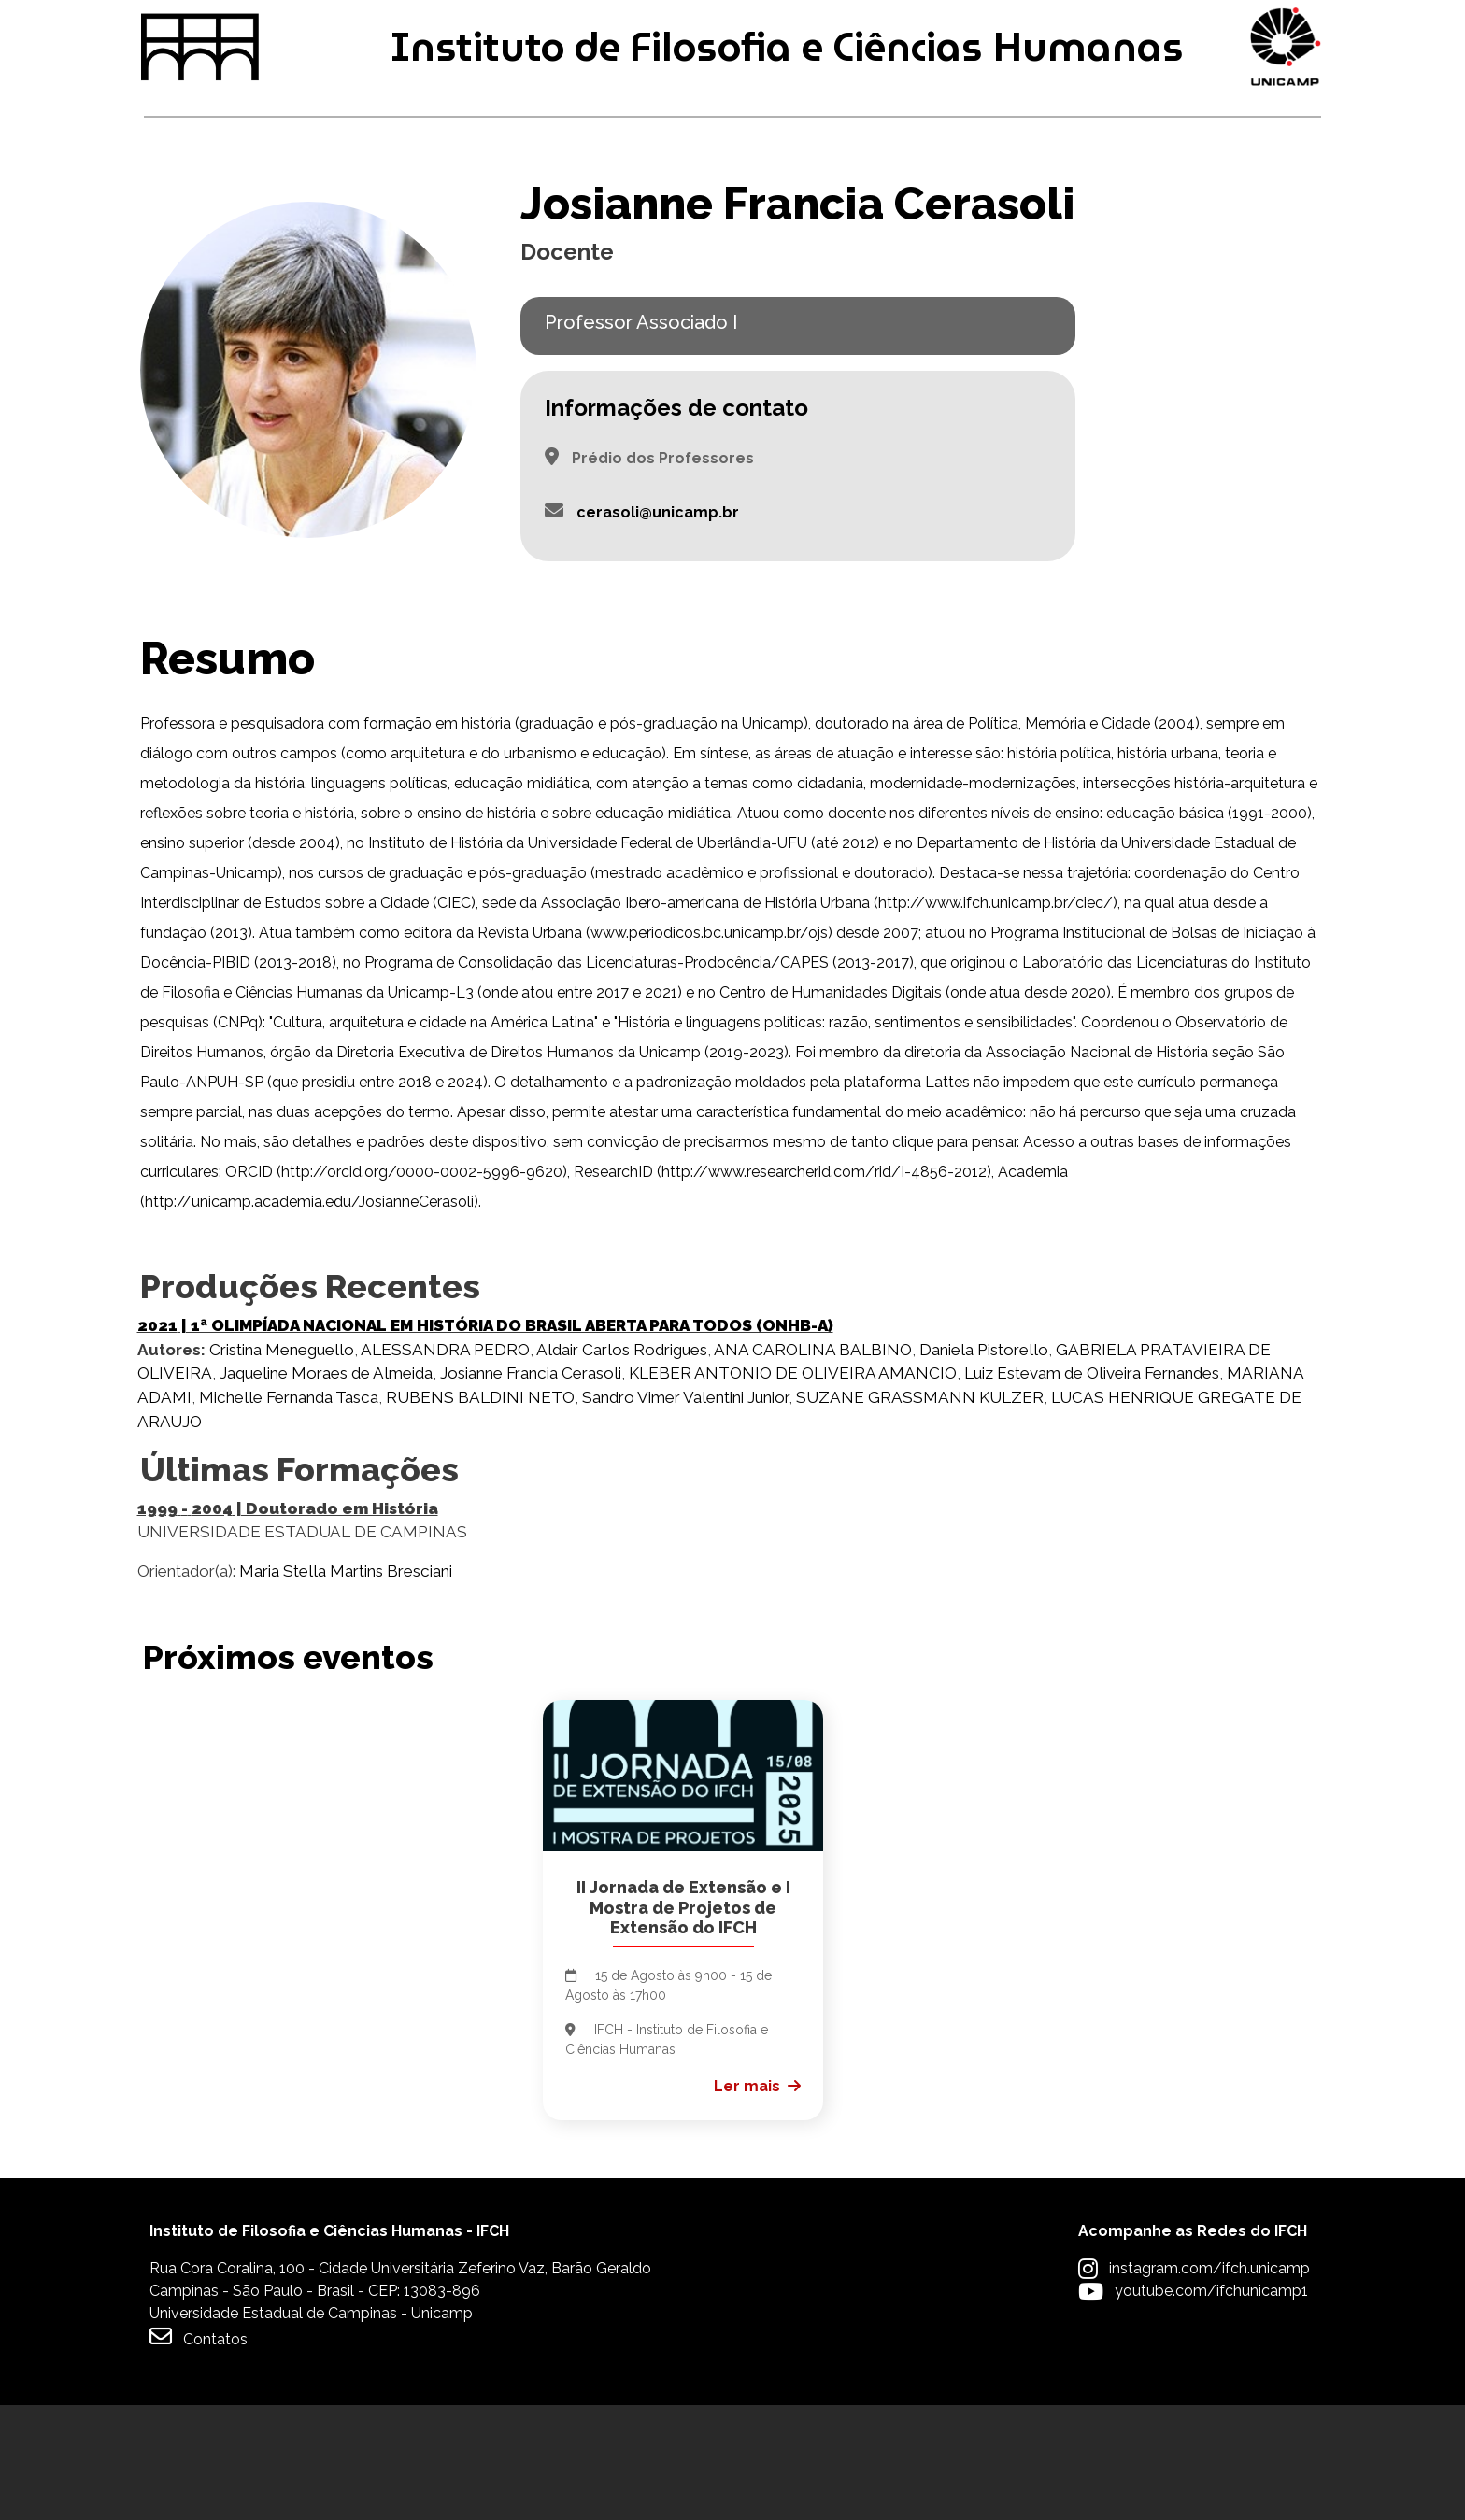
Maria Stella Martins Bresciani (345, 1686)
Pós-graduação (463, 204)
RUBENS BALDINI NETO (480, 1512)
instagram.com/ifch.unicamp (1209, 2383)
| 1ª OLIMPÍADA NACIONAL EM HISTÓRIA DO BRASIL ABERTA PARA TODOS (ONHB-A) (485, 1440)
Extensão (939, 204)
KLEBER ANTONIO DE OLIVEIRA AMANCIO (793, 1488)
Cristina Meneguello (281, 1464)
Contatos (198, 2451)
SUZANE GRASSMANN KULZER (920, 1512)
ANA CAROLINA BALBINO (813, 1464)
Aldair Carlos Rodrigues (621, 1464)
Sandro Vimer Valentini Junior (685, 1512)
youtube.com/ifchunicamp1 (1211, 2405)
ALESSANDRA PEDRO (445, 1464)
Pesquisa (715, 204)
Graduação (201, 204)
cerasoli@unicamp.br (657, 627)
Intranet (575, 29)
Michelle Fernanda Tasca (288, 1512)
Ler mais (747, 2201)
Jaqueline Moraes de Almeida (326, 1488)
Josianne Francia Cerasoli (530, 1488)
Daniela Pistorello (983, 1464)
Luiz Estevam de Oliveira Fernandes (1091, 1488)
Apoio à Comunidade (1219, 204)
